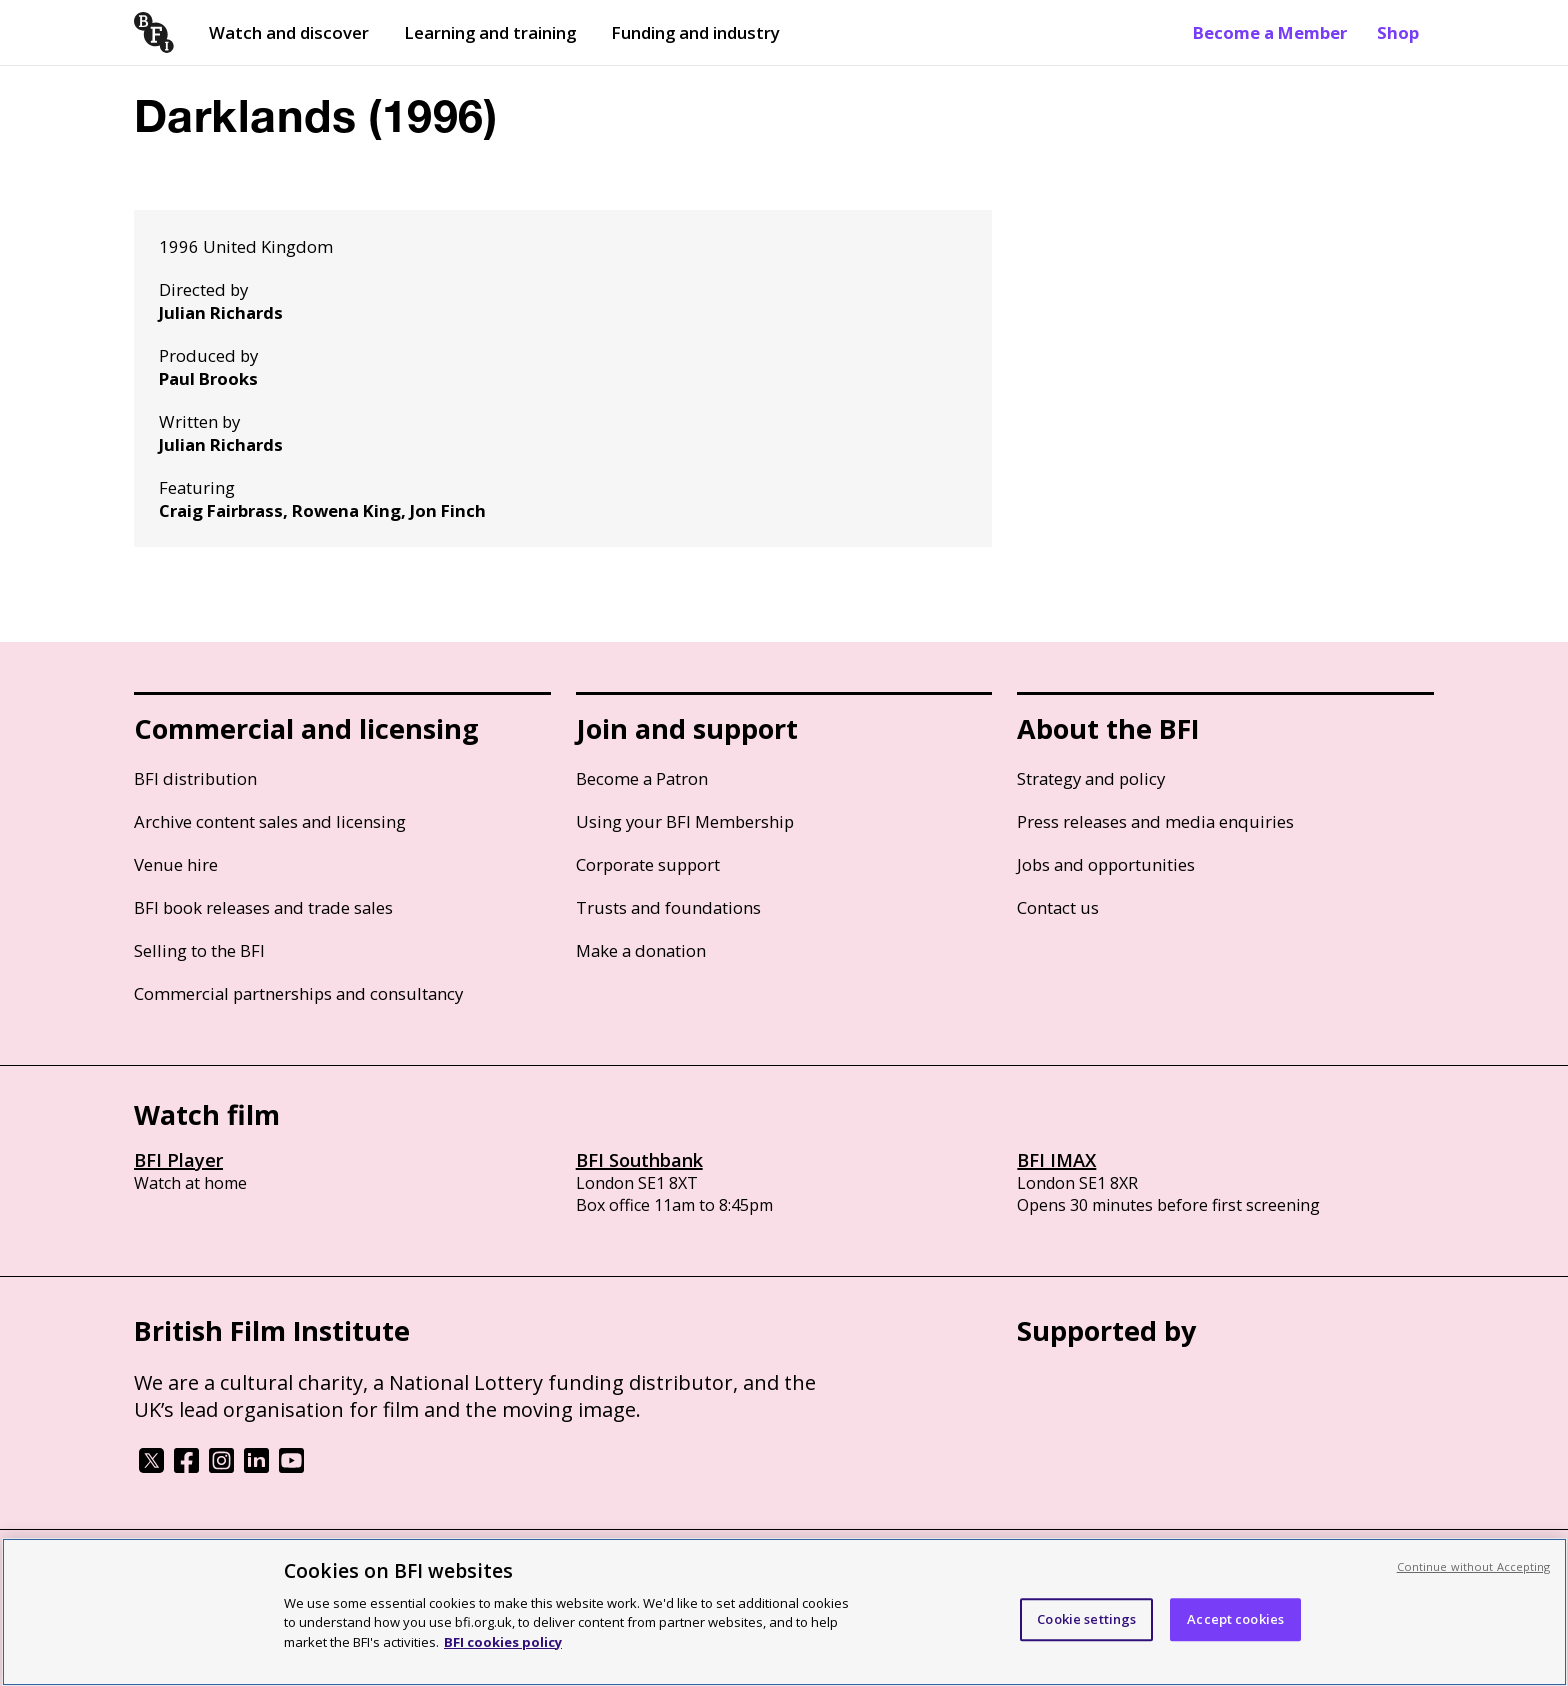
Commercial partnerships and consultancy (298, 993)
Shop (1398, 32)
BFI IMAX (1056, 1160)
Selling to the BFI (199, 950)
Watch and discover (289, 32)
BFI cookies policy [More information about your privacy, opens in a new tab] (503, 1649)
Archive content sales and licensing (270, 821)
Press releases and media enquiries (1155, 821)
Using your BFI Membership (685, 821)
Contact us (1058, 907)
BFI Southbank (639, 1160)
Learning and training (490, 32)
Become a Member (1270, 32)
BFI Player (178, 1160)
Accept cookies (1235, 1626)
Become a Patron (642, 778)
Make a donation (641, 950)
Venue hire (176, 864)
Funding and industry (695, 32)
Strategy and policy (1091, 778)
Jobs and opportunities (1106, 864)
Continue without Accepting (1474, 1573)
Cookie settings (1086, 1626)
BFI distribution (195, 778)
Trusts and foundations (668, 907)
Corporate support (648, 864)
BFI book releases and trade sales (263, 907)
